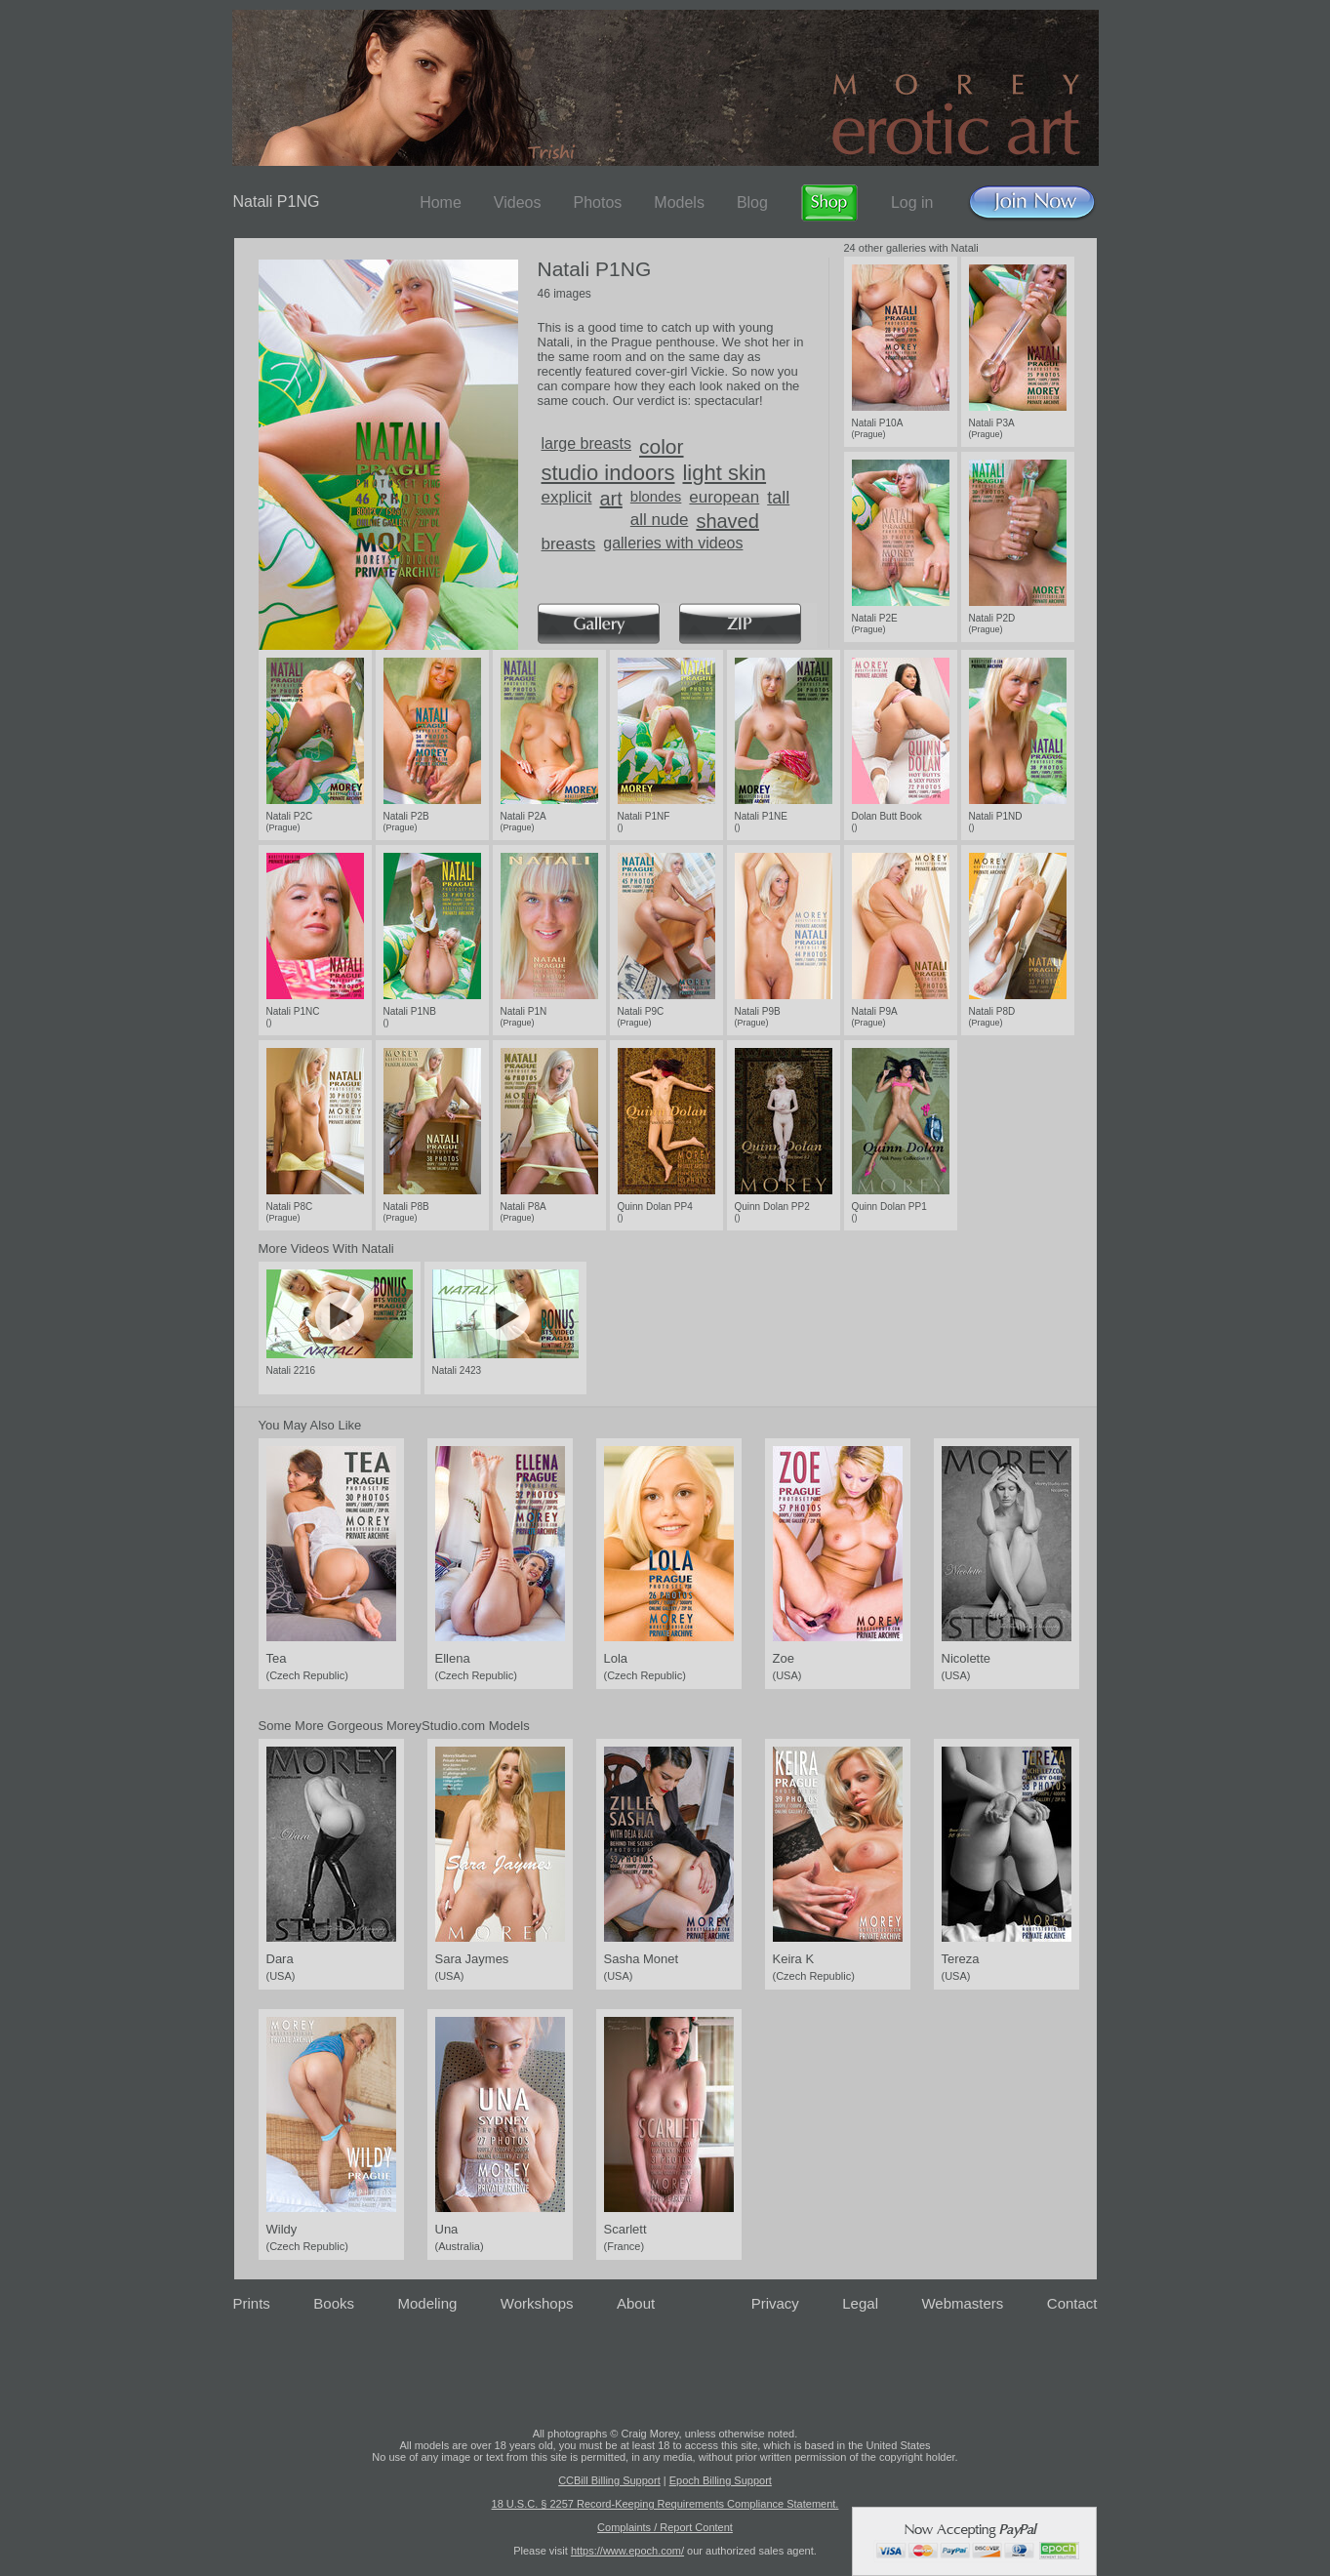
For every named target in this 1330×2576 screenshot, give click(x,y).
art (610, 498)
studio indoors (608, 473)
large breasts (587, 443)
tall (778, 497)
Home (441, 202)
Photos (597, 202)
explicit (567, 497)
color (661, 446)
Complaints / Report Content (665, 2527)
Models (679, 202)
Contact (1072, 2303)
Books (333, 2303)
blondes (656, 496)
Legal (860, 2303)
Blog (752, 202)
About (636, 2303)
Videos (518, 202)
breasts (569, 544)
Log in (912, 202)
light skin (724, 473)
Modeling (427, 2303)
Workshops (537, 2303)
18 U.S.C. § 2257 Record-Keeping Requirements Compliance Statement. (665, 2504)
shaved (727, 521)
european (724, 497)
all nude (659, 519)
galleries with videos (673, 543)
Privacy (775, 2303)
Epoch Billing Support (720, 2480)
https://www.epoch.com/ (627, 2550)
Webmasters (962, 2303)
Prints (251, 2303)
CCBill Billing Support (609, 2480)
